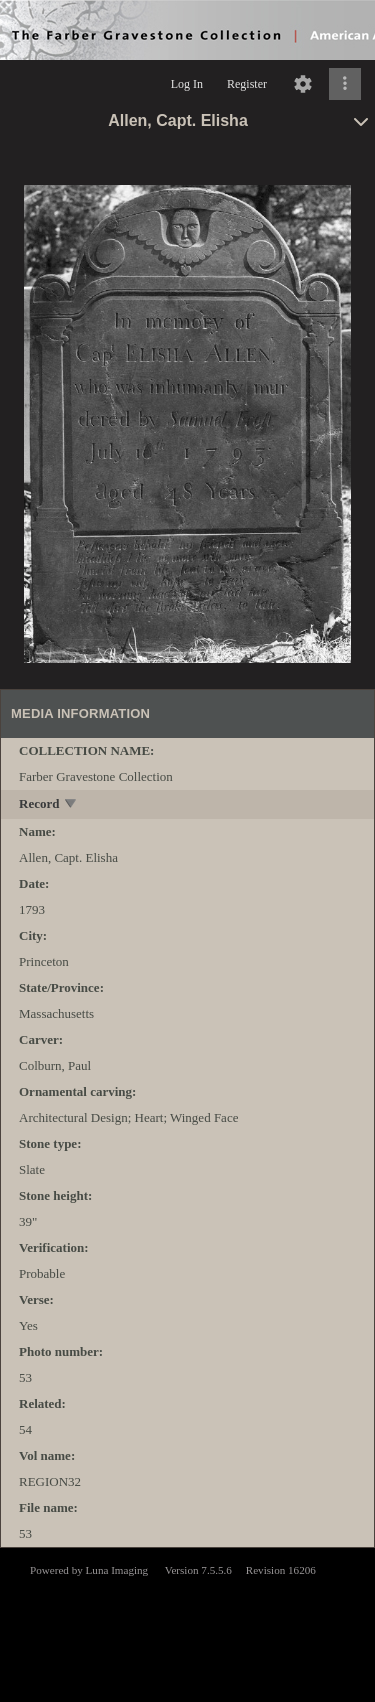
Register (247, 84)
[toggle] (71, 805)
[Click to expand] (345, 84)
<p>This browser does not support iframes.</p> (187, 1623)
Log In (187, 84)
